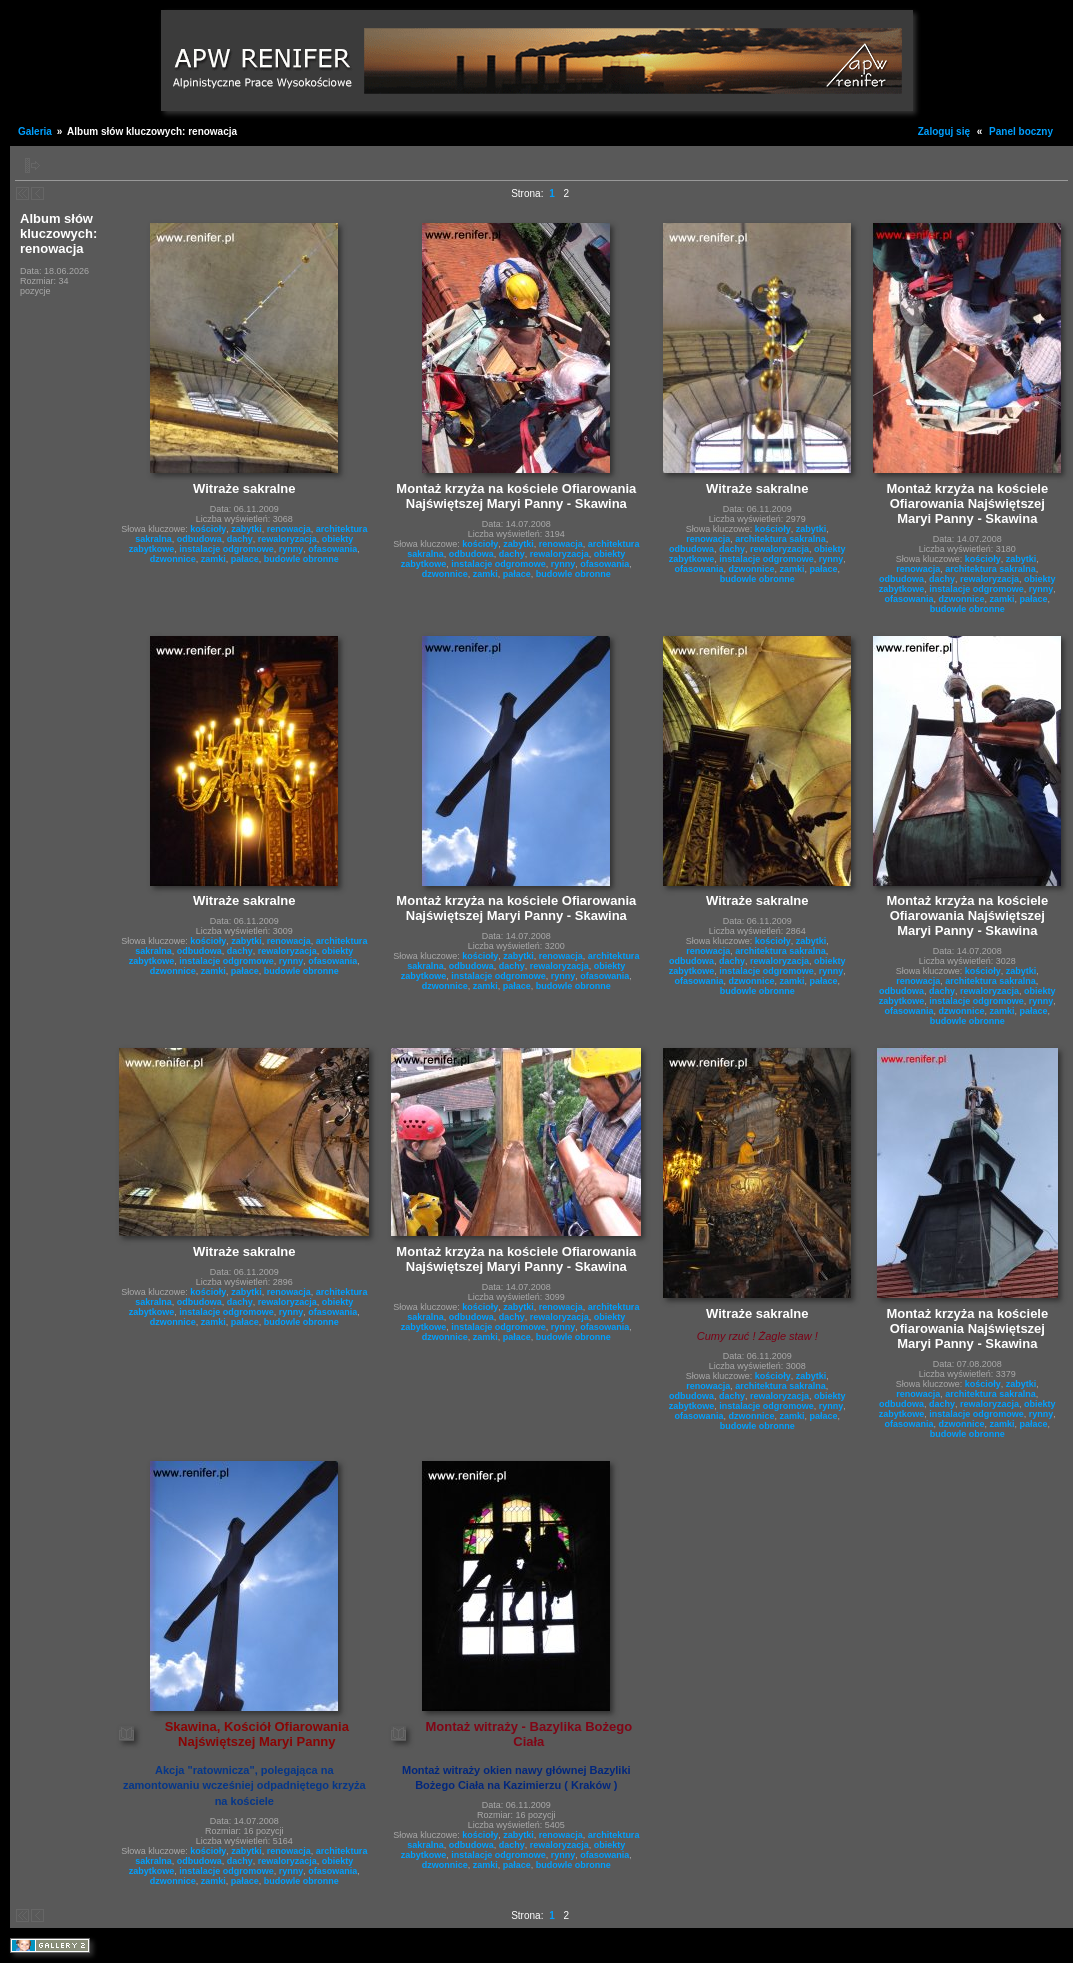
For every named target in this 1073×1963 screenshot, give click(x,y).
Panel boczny (1021, 131)
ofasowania (332, 549)
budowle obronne (301, 559)
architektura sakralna (780, 539)
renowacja (289, 529)
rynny (291, 549)
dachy (240, 539)
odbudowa (199, 539)
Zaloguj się (944, 131)
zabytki (246, 529)
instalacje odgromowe (226, 549)
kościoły (208, 529)
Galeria (35, 131)
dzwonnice (173, 559)
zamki (213, 559)
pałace (245, 559)
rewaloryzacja (287, 539)
